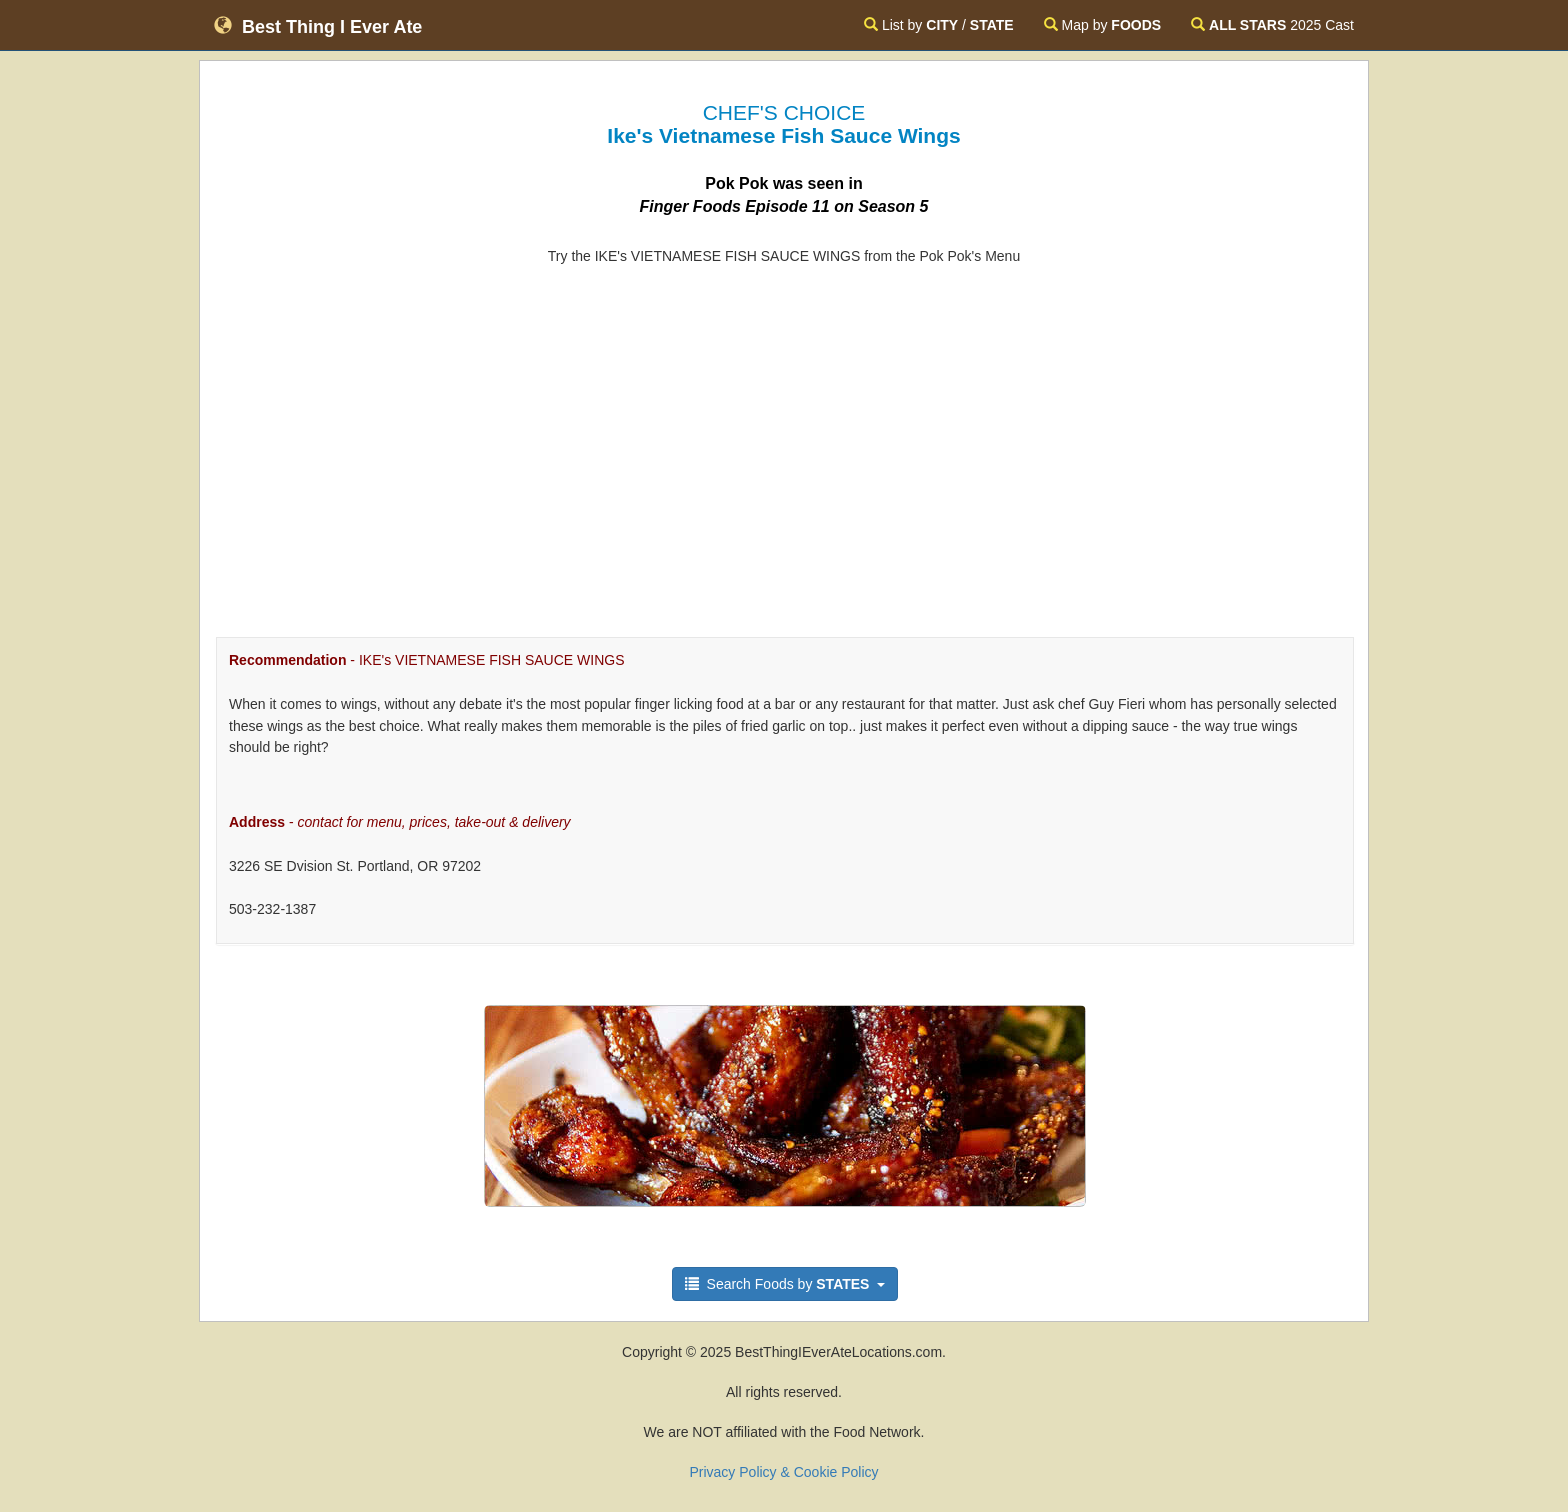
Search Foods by (785, 1284)
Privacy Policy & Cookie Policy (783, 1472)
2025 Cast (1272, 25)
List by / (939, 25)
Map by (1102, 25)
